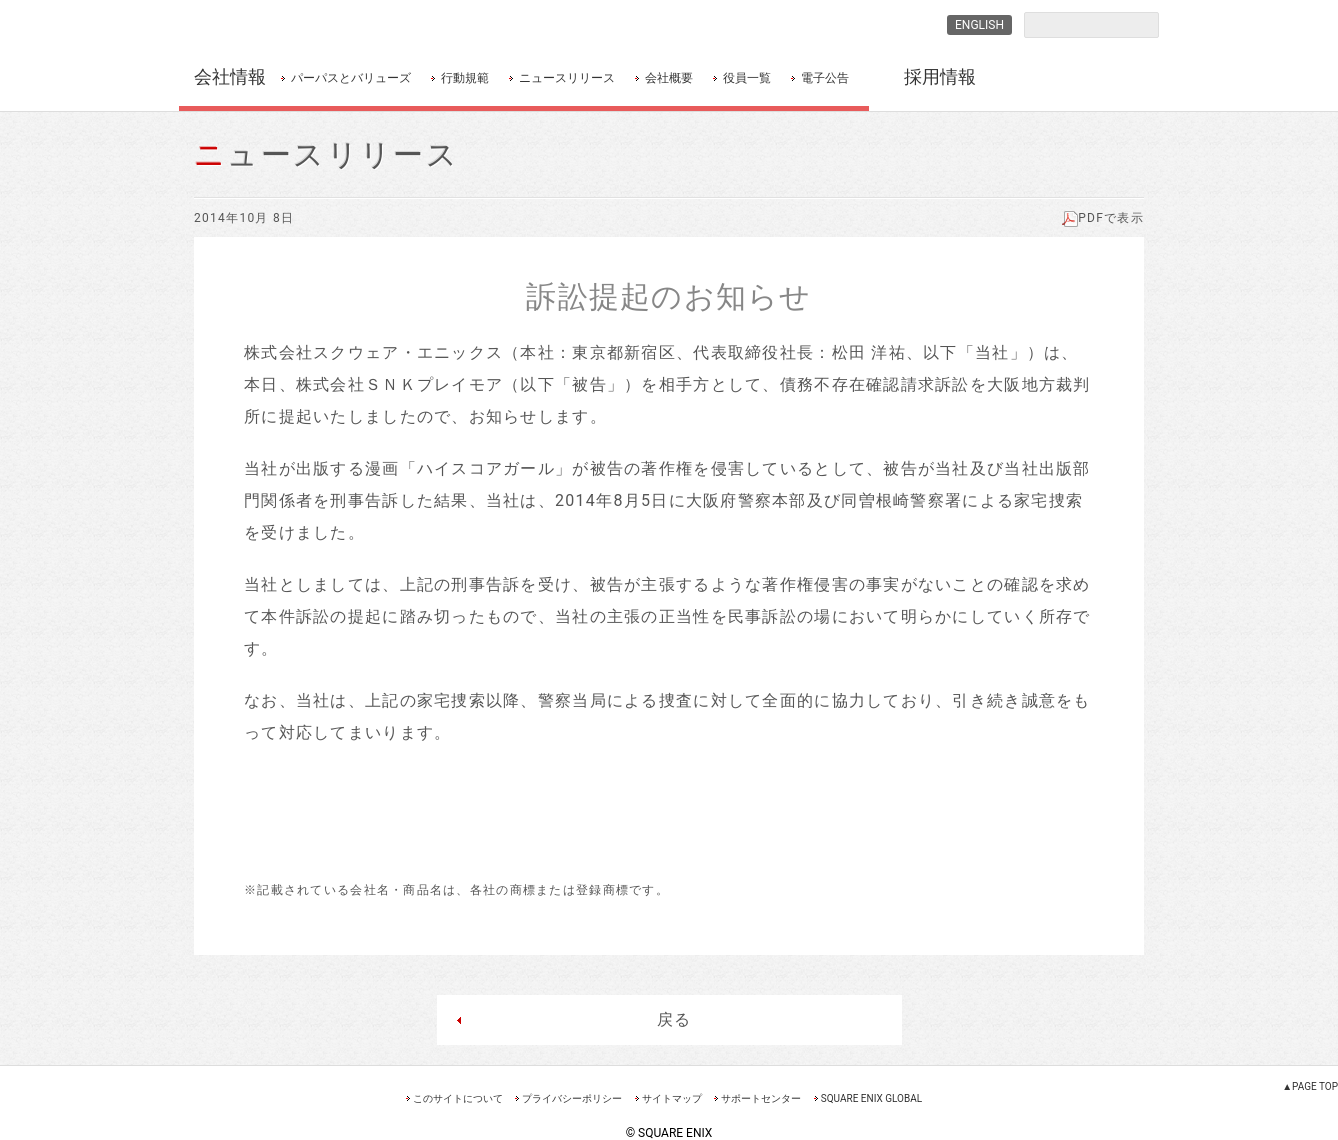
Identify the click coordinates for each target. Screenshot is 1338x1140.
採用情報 (940, 76)
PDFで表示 (1103, 218)
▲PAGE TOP (1310, 1086)
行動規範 (465, 78)
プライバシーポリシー (572, 1098)
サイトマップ (672, 1098)
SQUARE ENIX (283, 25)
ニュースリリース (567, 78)
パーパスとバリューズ (351, 78)
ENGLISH (979, 25)
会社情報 (230, 76)
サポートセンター (761, 1098)
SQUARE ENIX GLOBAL (871, 1098)
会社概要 (669, 78)
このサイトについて (458, 1098)
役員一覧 (747, 78)
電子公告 (825, 78)
